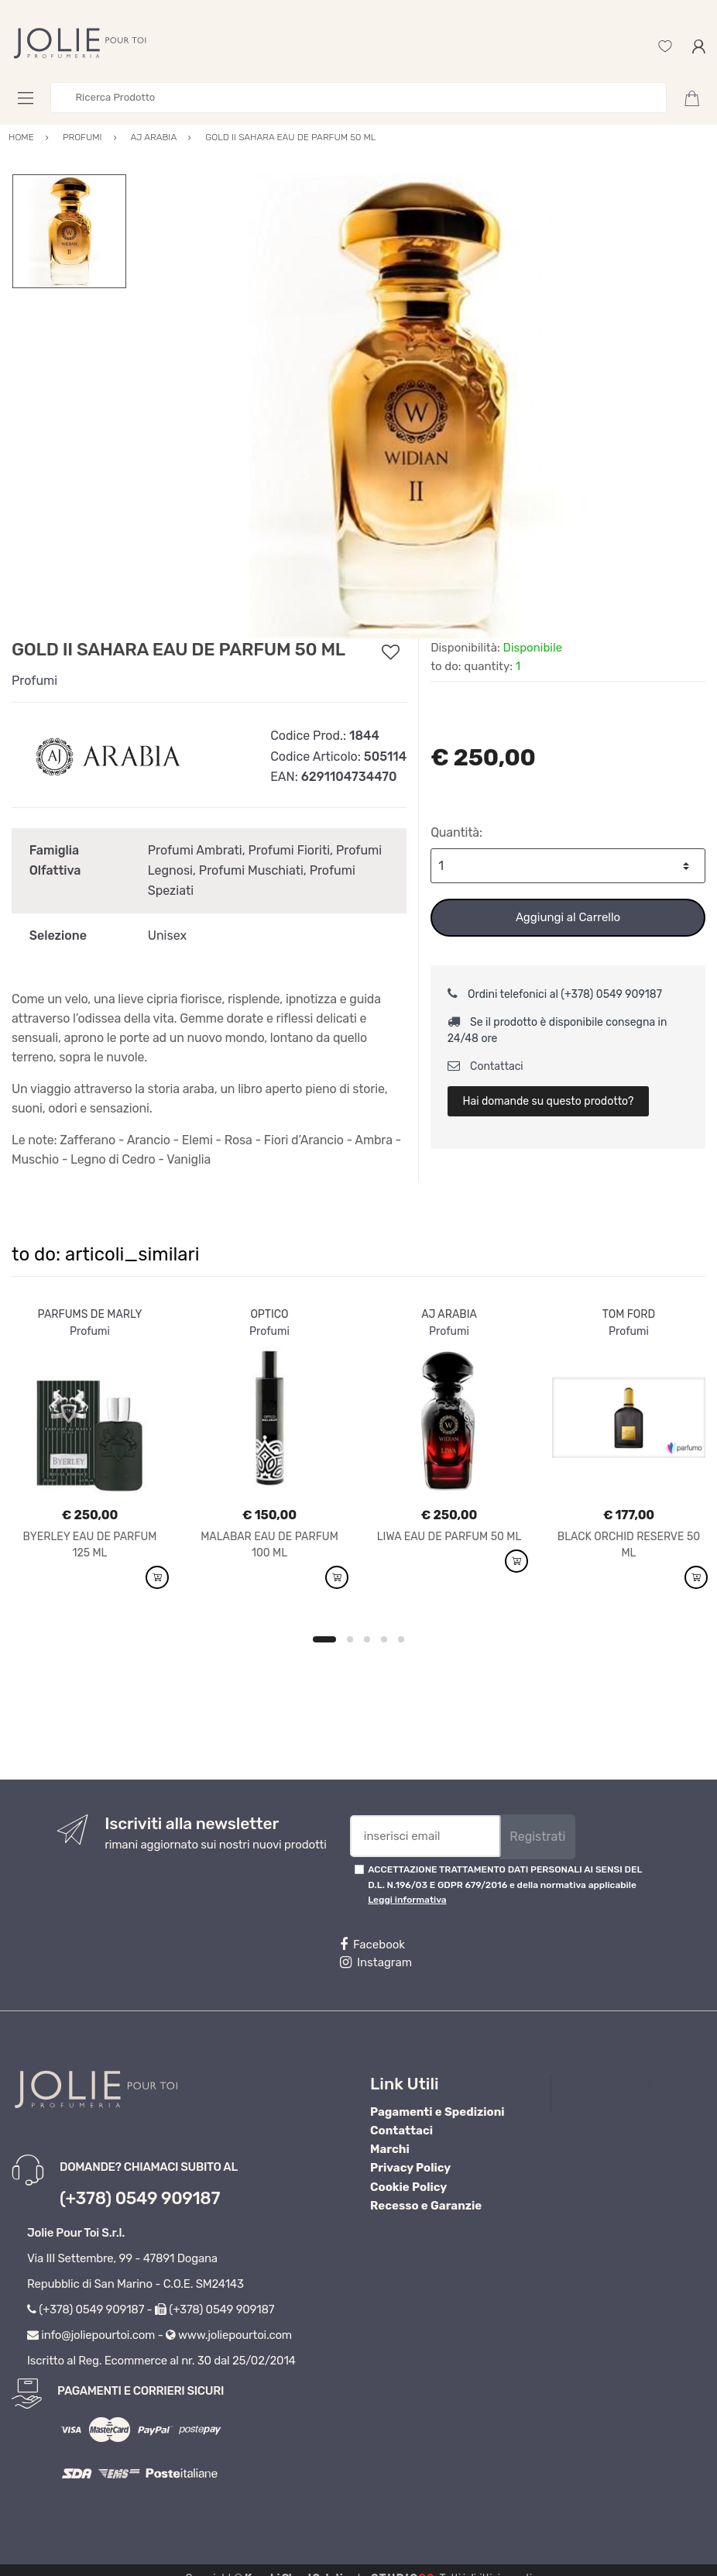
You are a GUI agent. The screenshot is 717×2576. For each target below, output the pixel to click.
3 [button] (367, 1639)
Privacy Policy (410, 2168)
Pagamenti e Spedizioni (437, 2112)
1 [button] (324, 1639)
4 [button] (384, 1639)
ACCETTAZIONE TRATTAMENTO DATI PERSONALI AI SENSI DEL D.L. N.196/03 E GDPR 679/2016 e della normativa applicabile (505, 1884)
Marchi (390, 2149)
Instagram (376, 1962)
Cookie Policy (408, 2187)
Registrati (537, 1836)
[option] (416, 406)
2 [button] (350, 1639)
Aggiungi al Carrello (568, 917)
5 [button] (401, 1639)
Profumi (34, 680)
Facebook (372, 1945)
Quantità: (456, 832)
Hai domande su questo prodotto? (547, 1101)
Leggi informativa (407, 1899)
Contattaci (485, 1066)
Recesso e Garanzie (426, 2206)
